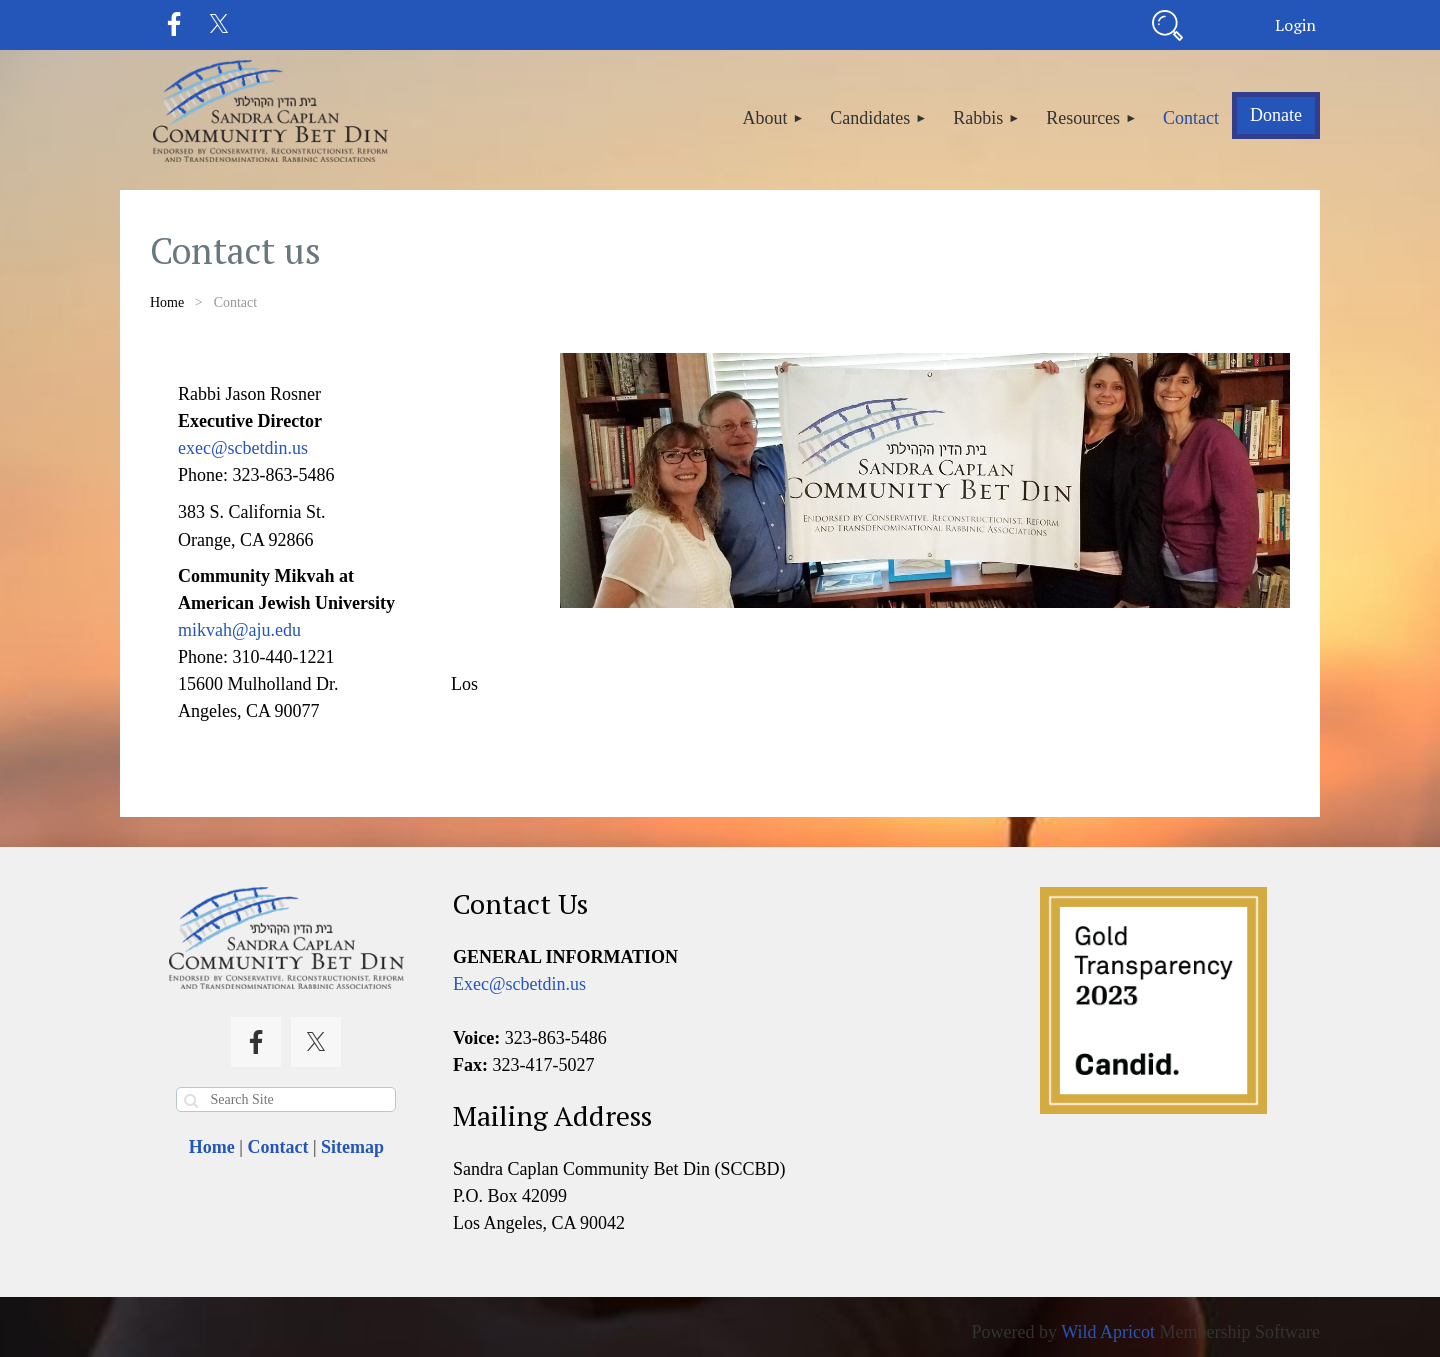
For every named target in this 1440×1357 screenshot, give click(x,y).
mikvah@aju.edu (239, 630)
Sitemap (352, 1147)
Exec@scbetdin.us (519, 984)
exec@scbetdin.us (243, 448)
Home (167, 302)
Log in (1295, 25)
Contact (277, 1147)
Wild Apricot (1108, 1332)
